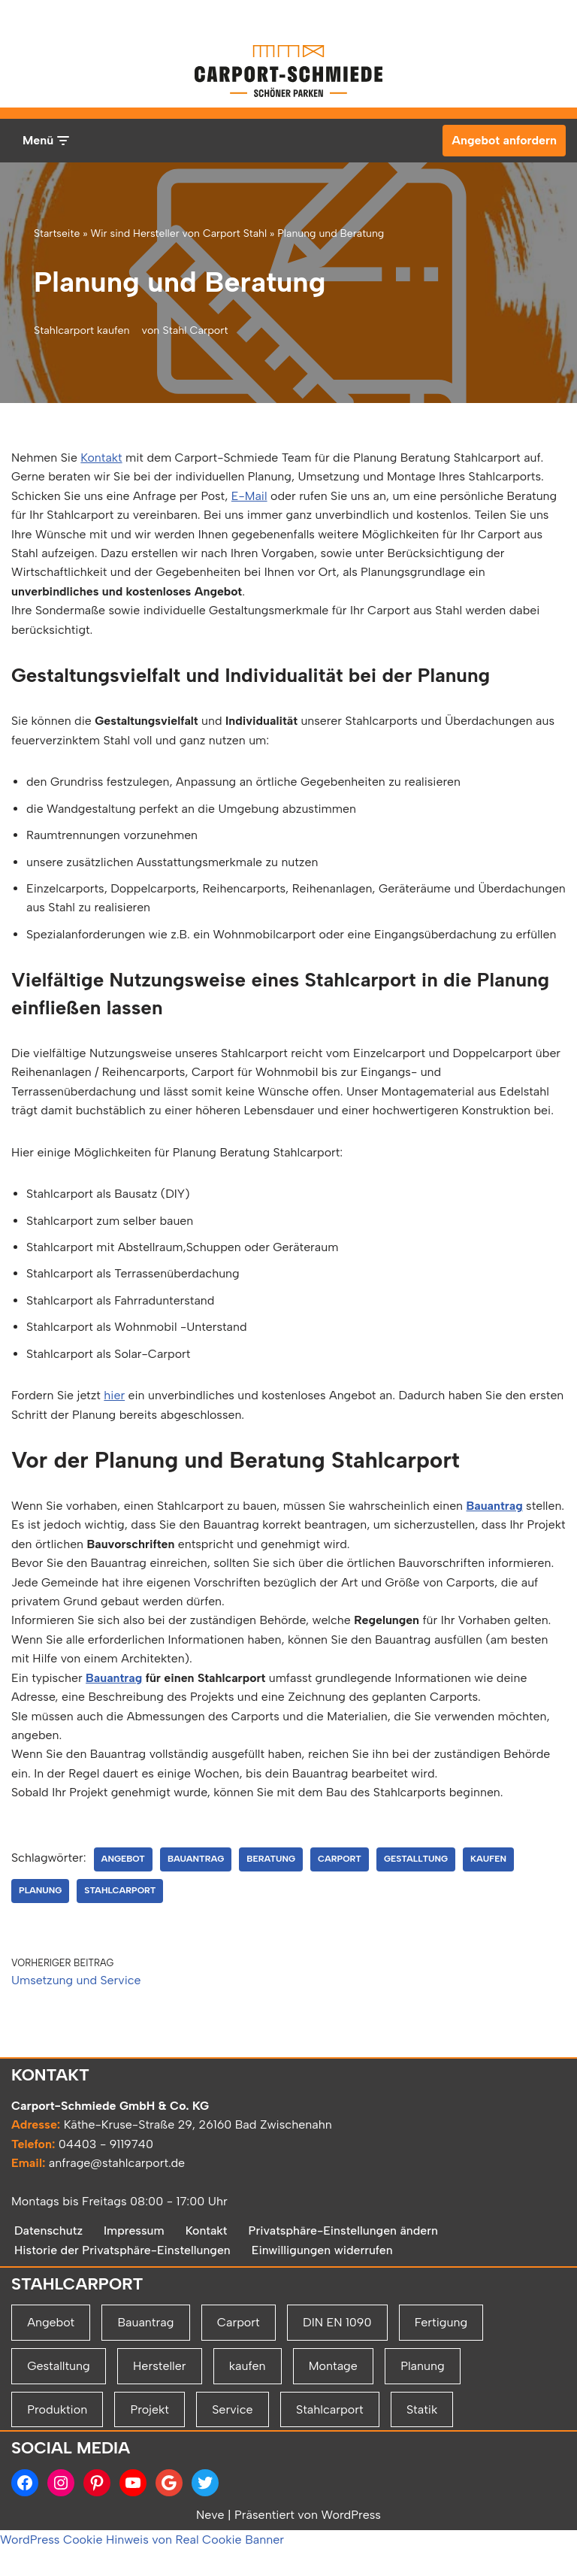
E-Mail (251, 496)
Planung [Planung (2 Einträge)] (422, 2446)
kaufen (491, 1885)
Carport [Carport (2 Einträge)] (238, 2403)
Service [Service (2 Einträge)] (232, 2490)
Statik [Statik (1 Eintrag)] (421, 2490)
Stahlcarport (121, 1916)
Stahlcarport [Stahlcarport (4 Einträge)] (330, 2490)
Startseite (57, 233)
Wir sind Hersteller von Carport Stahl (178, 233)
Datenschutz (48, 2311)
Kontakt (102, 457)
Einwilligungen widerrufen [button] (324, 2330)
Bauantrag (498, 1510)
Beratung (272, 1885)
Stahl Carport (196, 330)
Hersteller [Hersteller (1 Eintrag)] (159, 2446)
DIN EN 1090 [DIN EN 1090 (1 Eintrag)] (337, 2403)
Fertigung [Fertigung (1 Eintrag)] (441, 2403)
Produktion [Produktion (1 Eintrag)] (57, 2490)
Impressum (134, 2311)
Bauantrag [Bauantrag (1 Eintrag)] (145, 2403)
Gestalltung (418, 1885)
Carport (341, 1885)
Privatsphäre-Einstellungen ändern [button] (344, 2311)
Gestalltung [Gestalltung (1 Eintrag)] (58, 2446)
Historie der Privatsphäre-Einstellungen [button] (123, 2330)
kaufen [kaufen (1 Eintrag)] (247, 2446)
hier (114, 1399)
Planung (40, 1916)
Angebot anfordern (504, 140)
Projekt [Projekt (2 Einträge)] (149, 2490)
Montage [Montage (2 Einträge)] (333, 2446)
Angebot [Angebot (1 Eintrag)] (50, 2403)
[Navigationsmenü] (45, 140)
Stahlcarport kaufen (82, 330)
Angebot (123, 1885)
